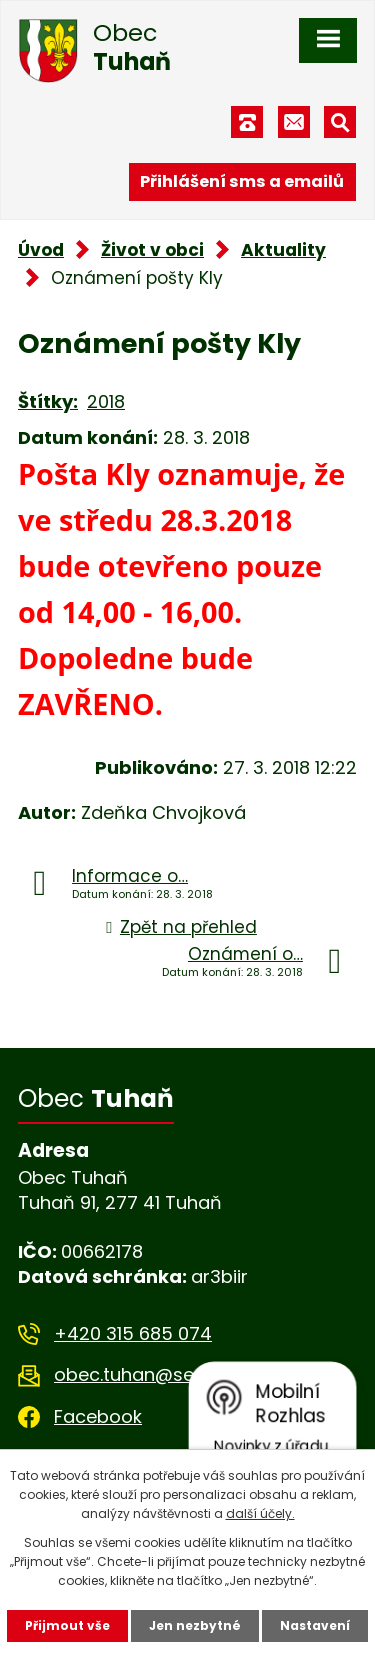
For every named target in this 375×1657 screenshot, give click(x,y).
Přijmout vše (67, 1625)
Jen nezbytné (195, 1625)
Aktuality (283, 250)
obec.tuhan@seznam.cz (160, 1374)
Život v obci (152, 250)
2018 (106, 401)
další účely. (260, 1513)
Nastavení (315, 1625)
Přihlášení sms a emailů (242, 181)
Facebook (98, 1416)
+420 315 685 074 (133, 1333)
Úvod (41, 250)
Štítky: (48, 401)
